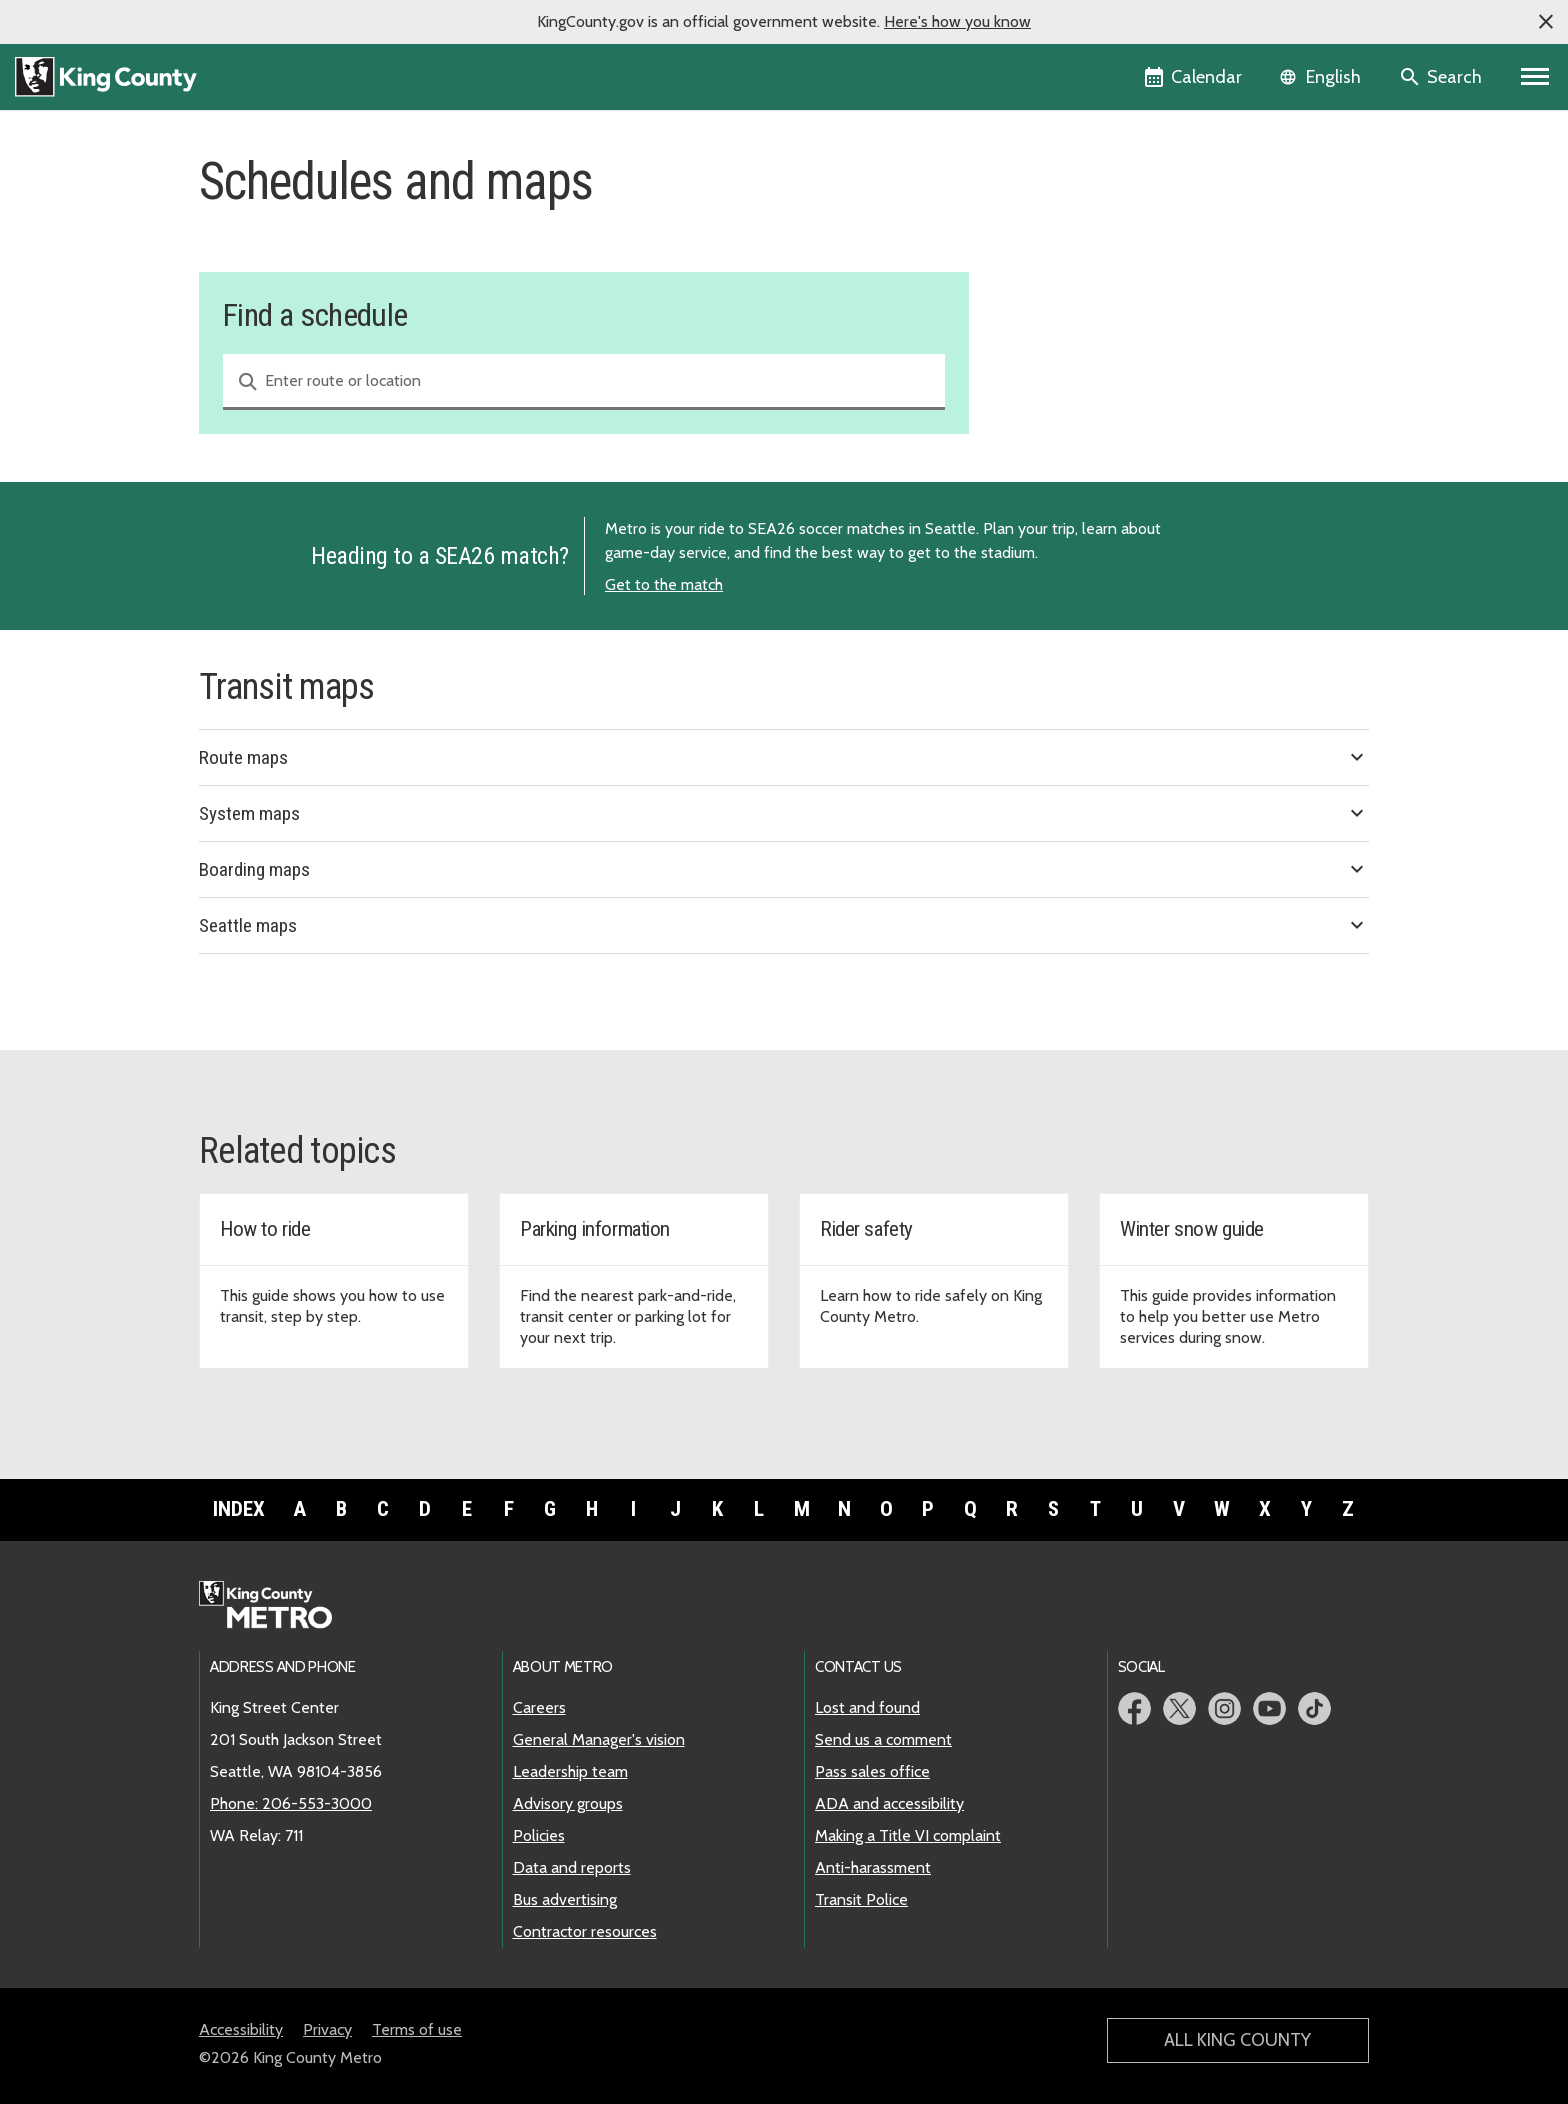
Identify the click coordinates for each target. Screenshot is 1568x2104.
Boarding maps (784, 869)
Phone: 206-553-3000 (291, 1803)
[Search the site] (1442, 77)
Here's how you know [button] (957, 21)
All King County (1237, 2040)
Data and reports (572, 1867)
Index (239, 1509)
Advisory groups (568, 1803)
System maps (784, 813)
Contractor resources (585, 1931)
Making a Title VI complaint (908, 1835)
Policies (539, 1835)
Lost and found (867, 1707)
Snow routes (1054, 303)
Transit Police (861, 1899)
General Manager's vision (599, 1739)
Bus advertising (565, 1899)
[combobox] (584, 382)
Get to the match (664, 584)
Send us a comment (883, 1739)
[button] (1546, 22)
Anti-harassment (873, 1867)
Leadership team (570, 1771)
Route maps (784, 757)
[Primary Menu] (1535, 77)
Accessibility (241, 2029)
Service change (1062, 239)
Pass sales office (872, 1771)
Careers (539, 1707)
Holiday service (1063, 271)
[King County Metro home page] (276, 1606)
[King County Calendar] (1194, 77)
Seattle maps (784, 925)
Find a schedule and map (1101, 207)
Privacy (327, 2029)
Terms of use (417, 2029)
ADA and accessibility (889, 1803)
